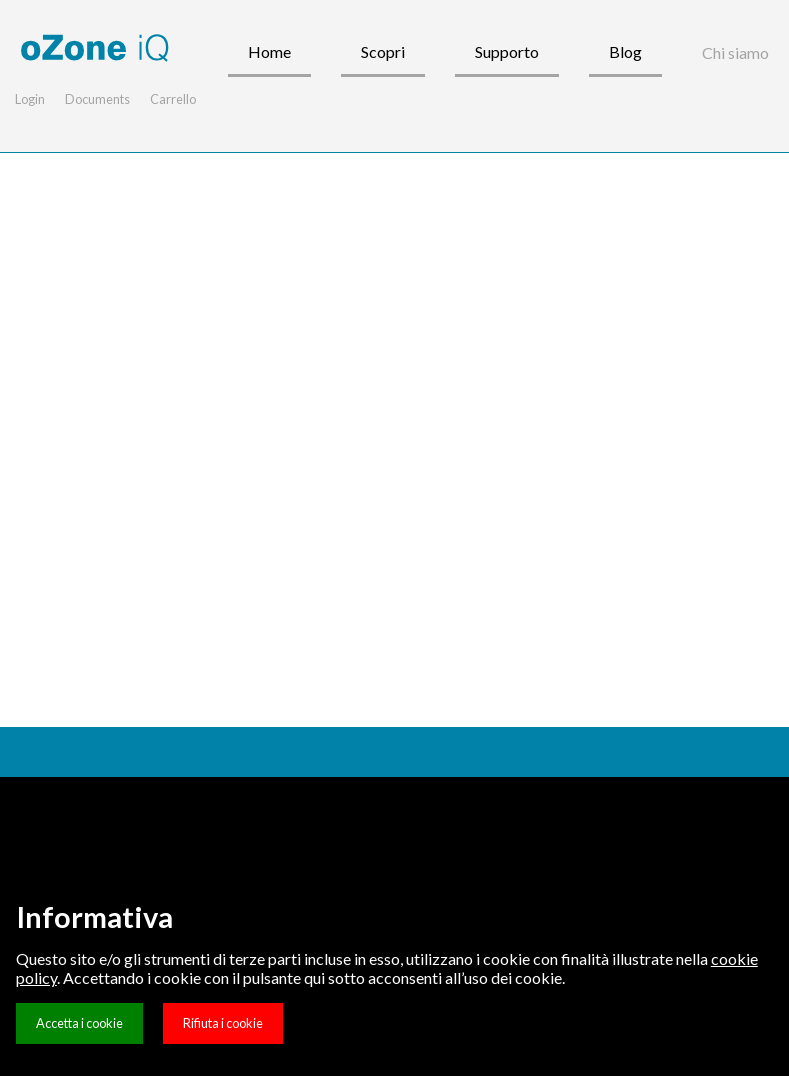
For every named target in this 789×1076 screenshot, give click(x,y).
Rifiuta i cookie (223, 1023)
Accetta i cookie (79, 1023)
